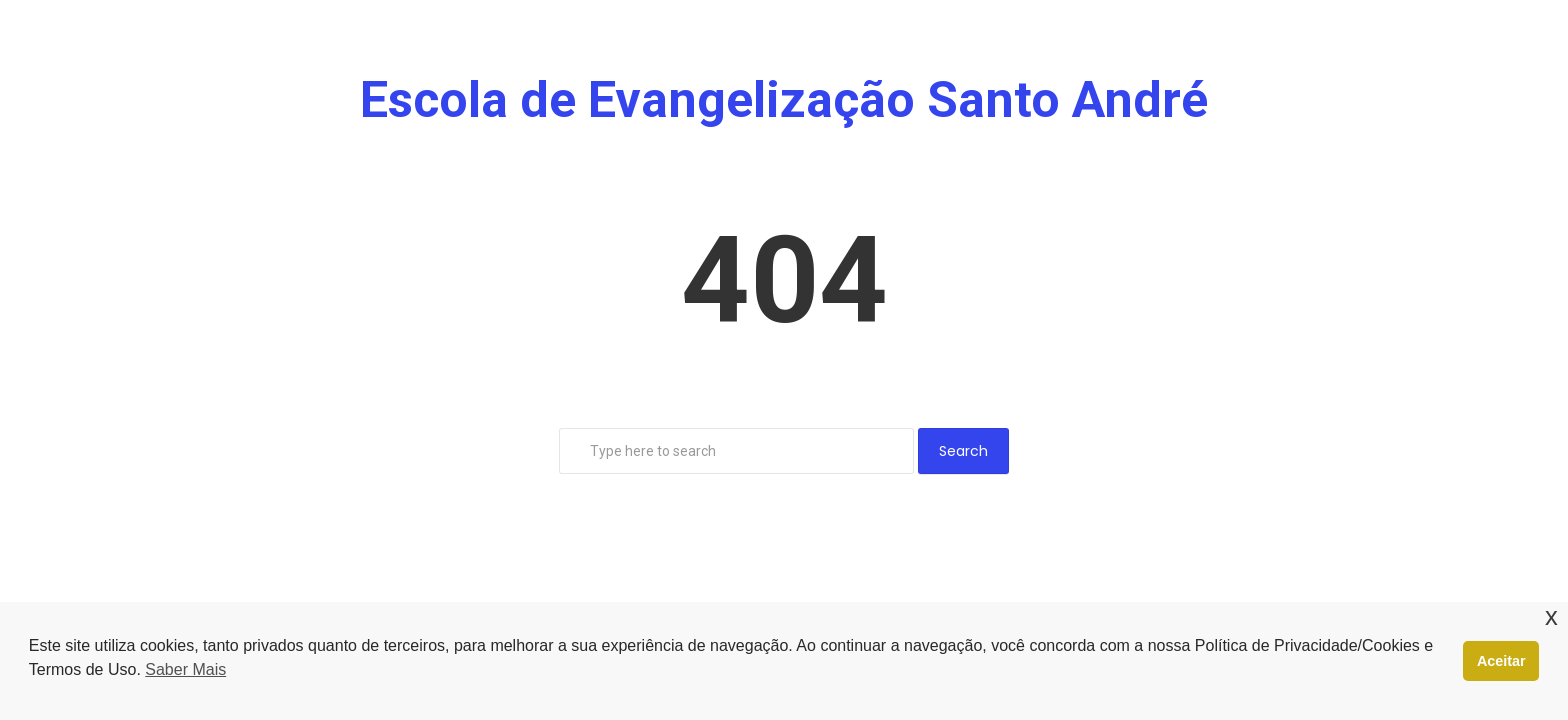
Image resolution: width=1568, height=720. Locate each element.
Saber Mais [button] (185, 669)
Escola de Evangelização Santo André (784, 100)
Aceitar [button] (1501, 661)
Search (963, 451)
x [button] (1551, 616)
